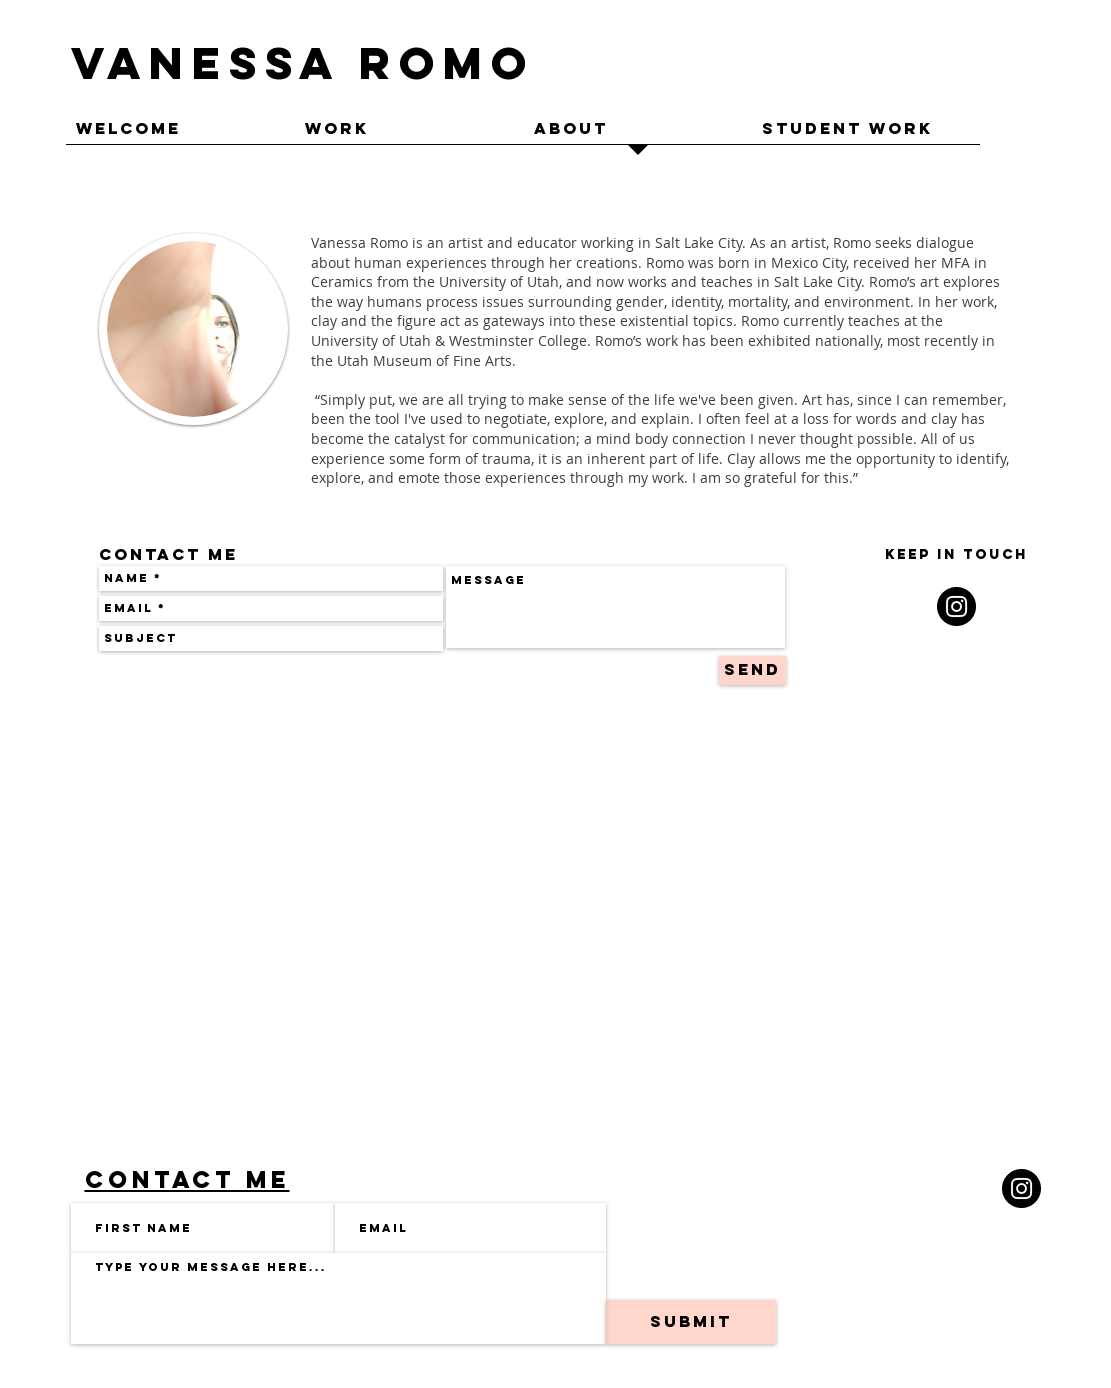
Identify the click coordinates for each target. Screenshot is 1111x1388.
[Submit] (691, 1322)
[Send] (752, 670)
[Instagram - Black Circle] (956, 606)
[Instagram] (1021, 1188)
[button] (409, 135)
